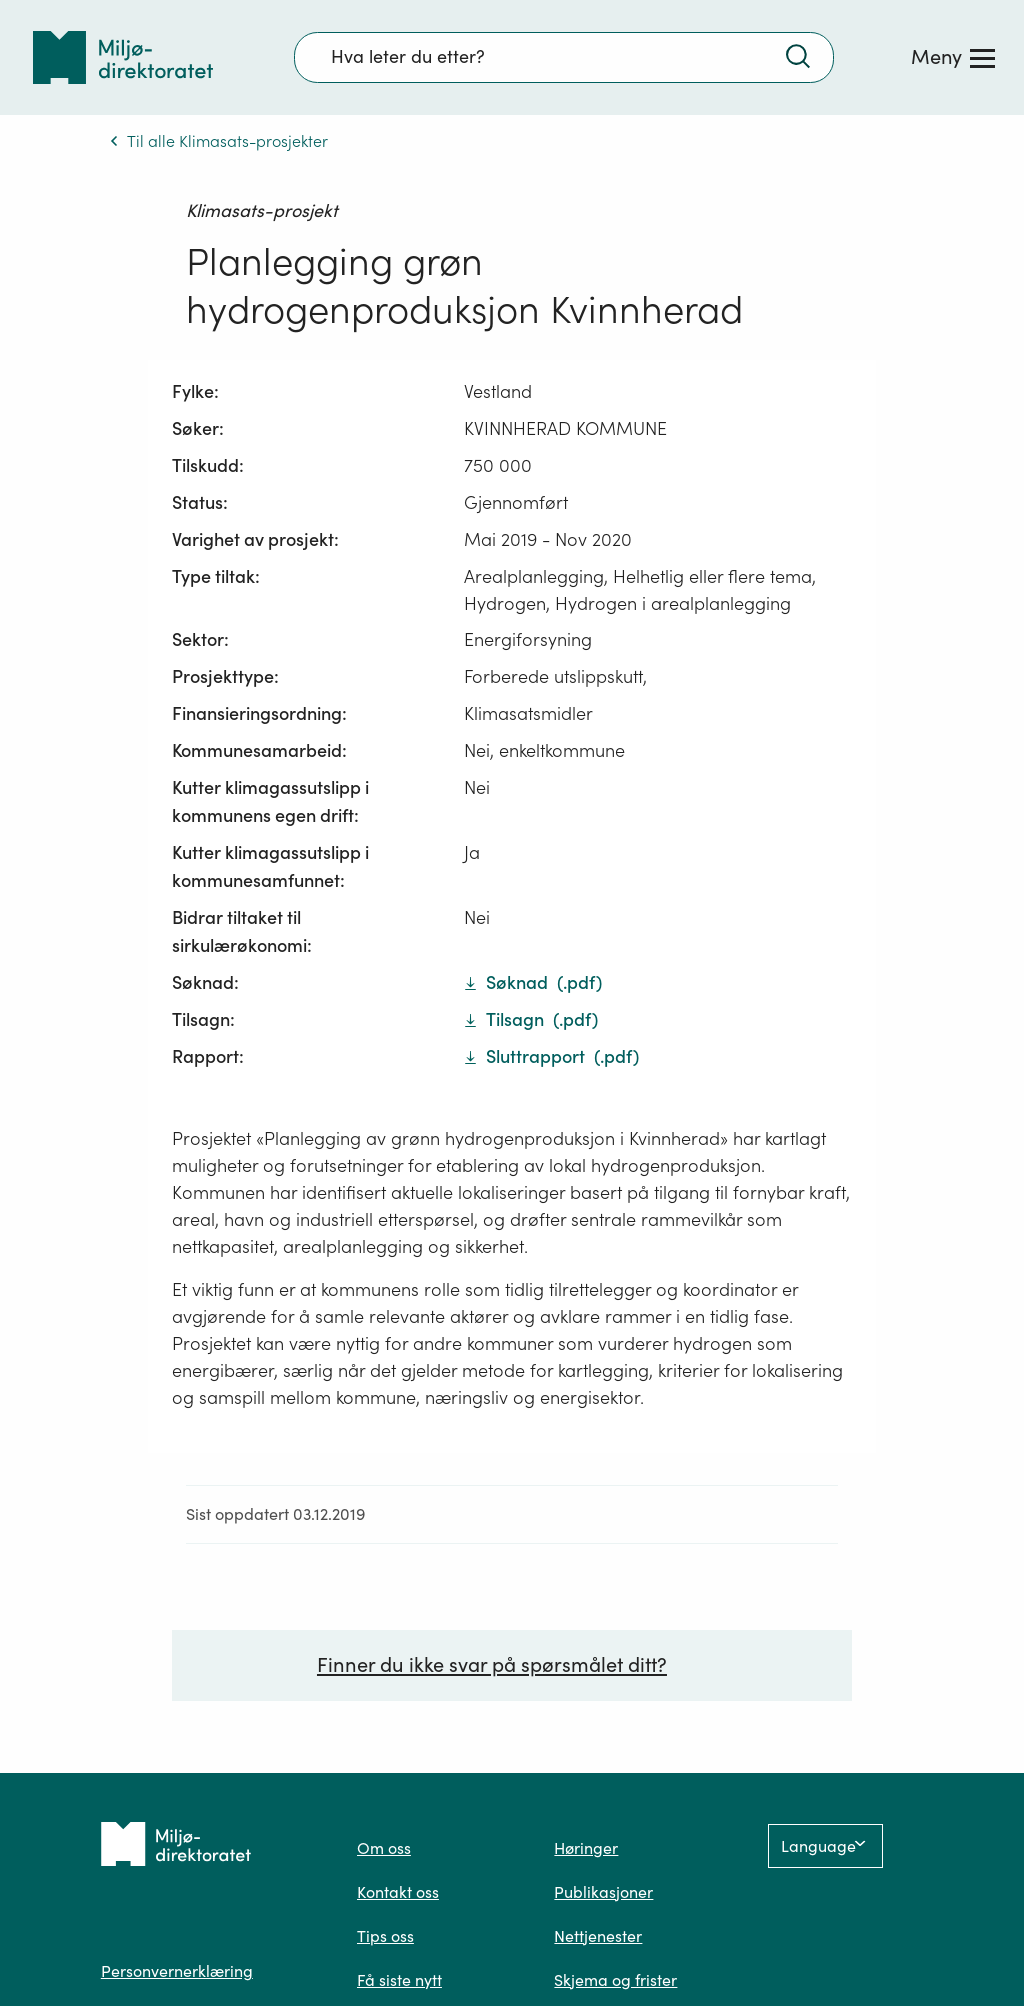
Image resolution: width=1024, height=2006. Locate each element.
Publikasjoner (603, 1895)
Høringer (586, 1851)
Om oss (384, 1851)
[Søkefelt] (564, 57)
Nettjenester (598, 1939)
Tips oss (385, 1939)
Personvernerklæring (177, 1974)
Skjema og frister (615, 1983)
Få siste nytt (399, 1983)
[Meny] (953, 57)
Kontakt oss (398, 1895)
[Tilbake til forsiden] (123, 57)
